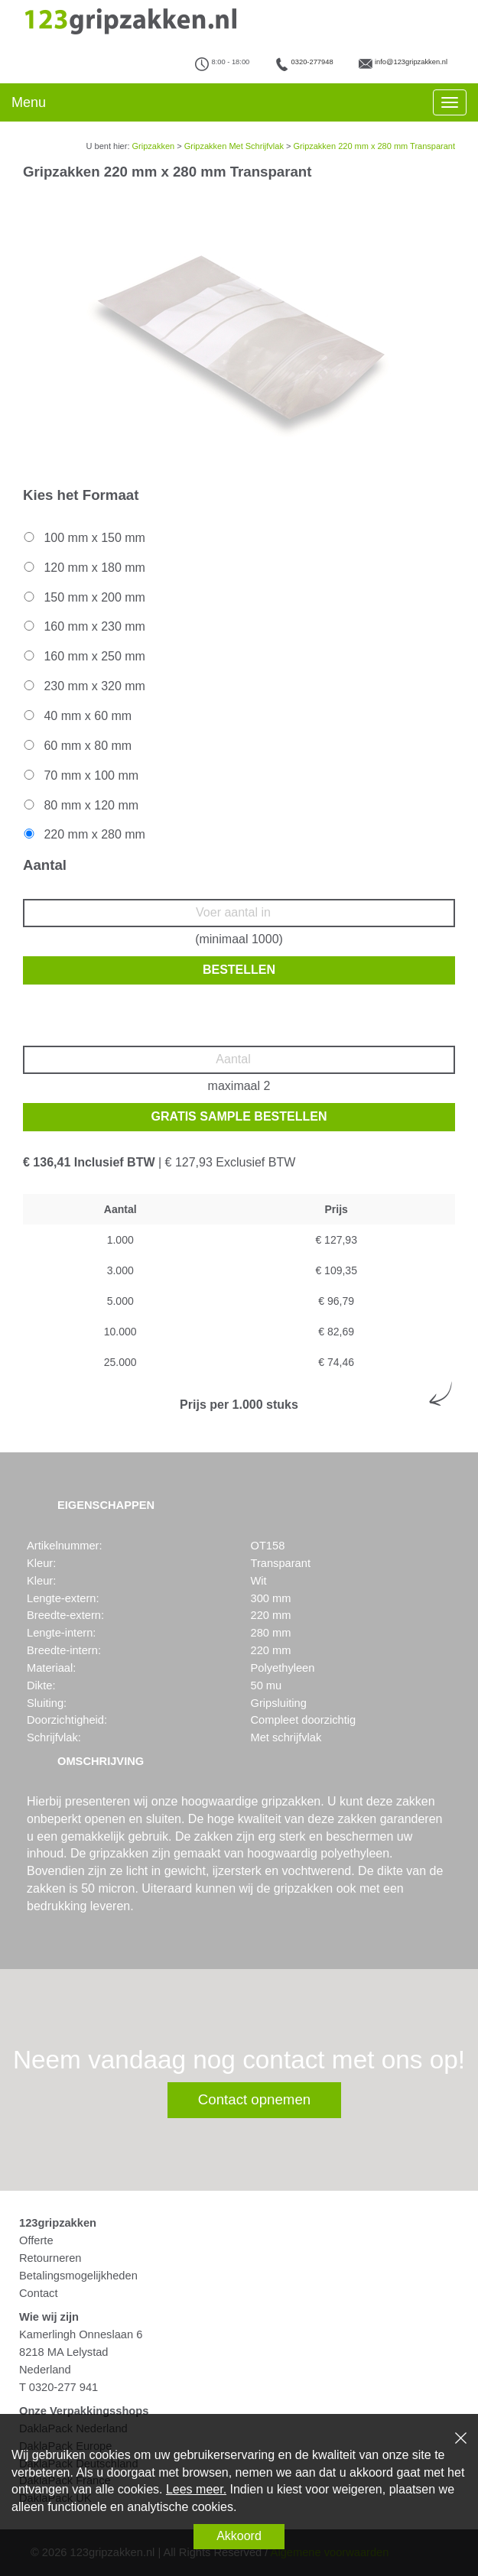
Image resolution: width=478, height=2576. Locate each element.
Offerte (36, 2240)
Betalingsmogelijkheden (78, 2275)
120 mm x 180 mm (83, 567)
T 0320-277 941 (58, 2387)
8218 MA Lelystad (64, 2352)
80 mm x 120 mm (79, 805)
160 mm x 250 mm (83, 656)
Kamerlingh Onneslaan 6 (80, 2334)
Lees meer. (196, 2489)
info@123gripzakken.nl (411, 62)
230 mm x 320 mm (83, 686)
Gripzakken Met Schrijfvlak (234, 146)
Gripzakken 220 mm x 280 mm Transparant (374, 146)
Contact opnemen (254, 2099)
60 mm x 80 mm (76, 745)
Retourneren (50, 2258)
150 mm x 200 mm (83, 597)
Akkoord (239, 2535)
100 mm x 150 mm (83, 537)
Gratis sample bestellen (239, 1116)
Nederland (45, 2369)
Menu (28, 102)
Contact (38, 2293)
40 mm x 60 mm (76, 715)
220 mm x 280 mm (83, 834)
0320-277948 (312, 62)
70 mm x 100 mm (79, 775)
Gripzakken (153, 146)
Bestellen (239, 969)
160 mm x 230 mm (83, 626)
